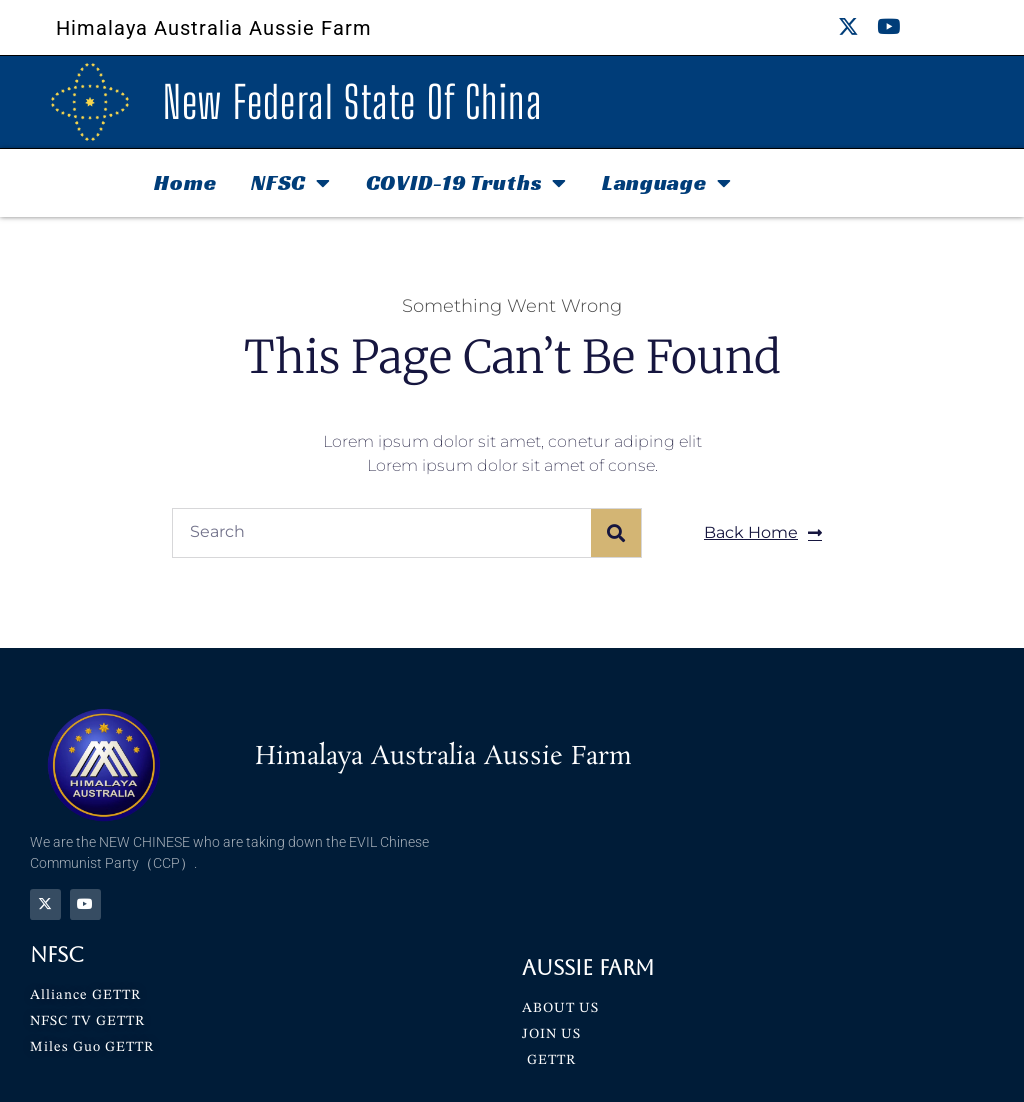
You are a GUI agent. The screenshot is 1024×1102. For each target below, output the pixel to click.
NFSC (291, 183)
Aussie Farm (588, 967)
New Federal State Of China (352, 102)
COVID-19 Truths (466, 183)
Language (666, 183)
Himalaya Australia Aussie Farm (214, 28)
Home (185, 182)
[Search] (616, 533)
